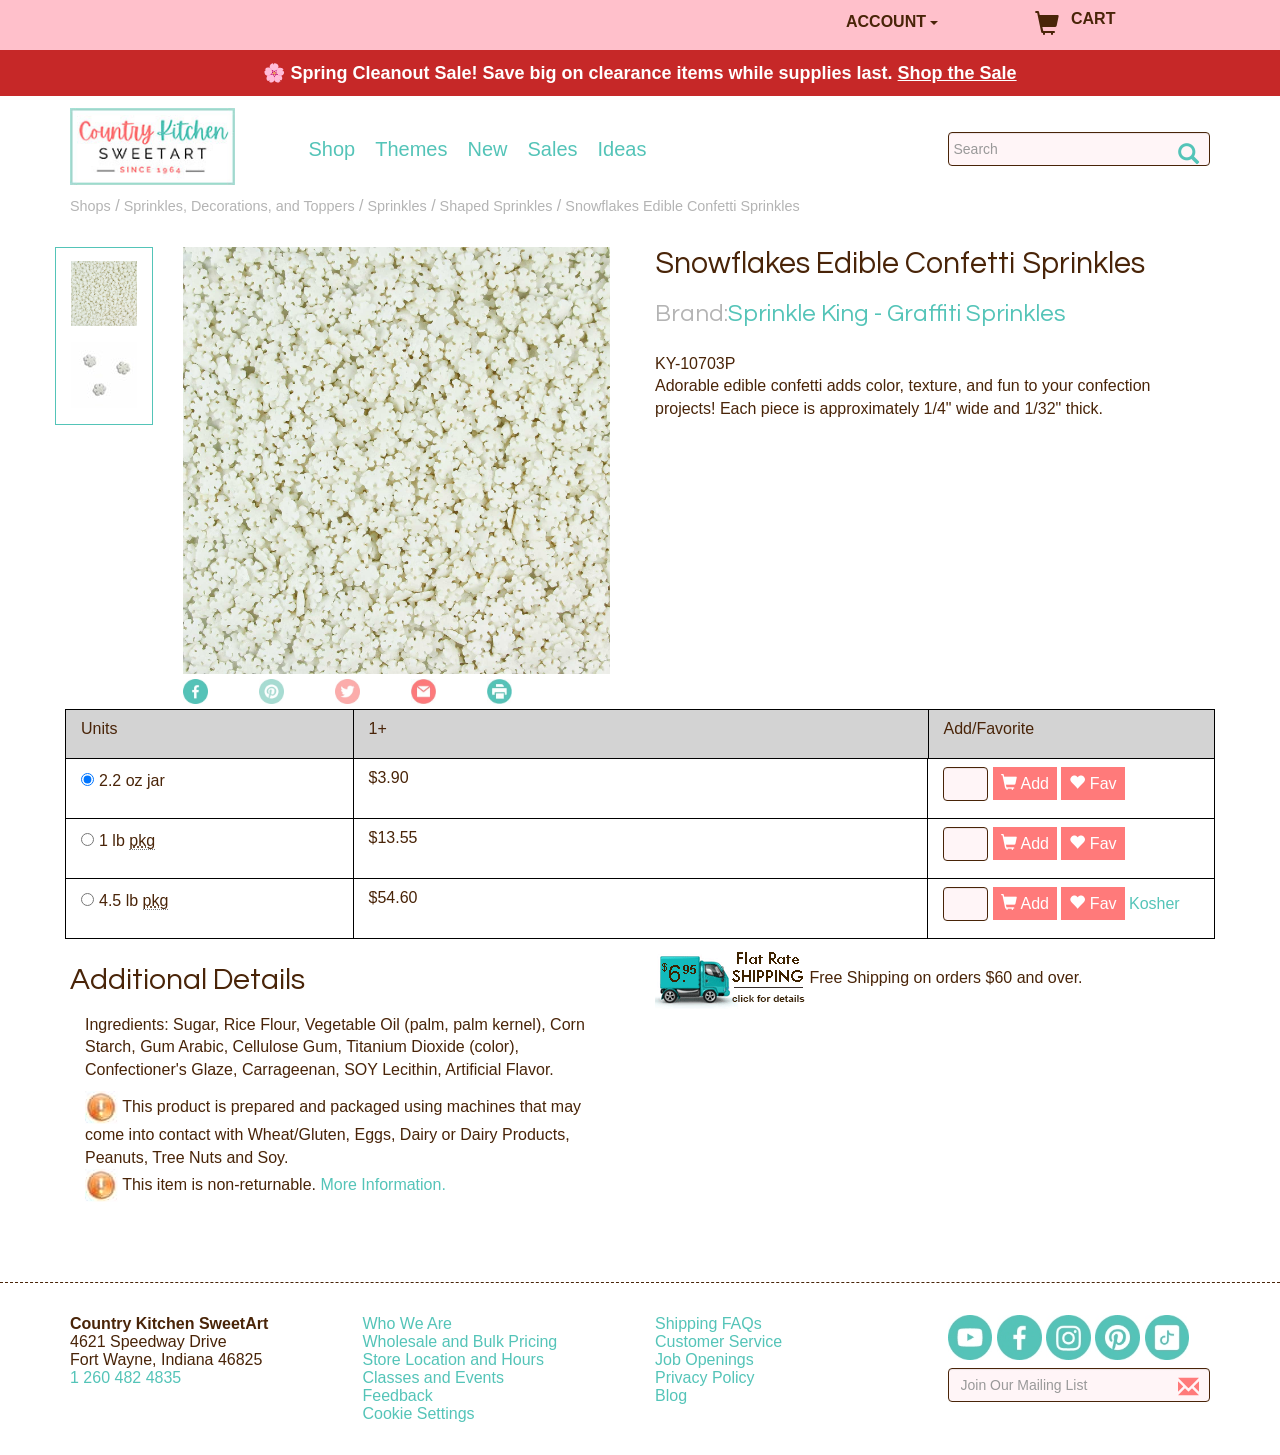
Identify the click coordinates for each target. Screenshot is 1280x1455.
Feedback (398, 1395)
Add (1025, 783)
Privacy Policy (705, 1377)
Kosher (1154, 903)
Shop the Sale (957, 73)
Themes (411, 149)
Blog (671, 1395)
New (487, 149)
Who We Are (408, 1323)
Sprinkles (397, 206)
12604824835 (125, 1377)
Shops (90, 206)
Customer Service (718, 1341)
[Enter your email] (1079, 1385)
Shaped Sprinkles (496, 206)
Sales (553, 149)
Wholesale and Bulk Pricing (460, 1341)
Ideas (622, 149)
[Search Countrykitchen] (1079, 149)
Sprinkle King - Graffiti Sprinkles (897, 313)
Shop (332, 149)
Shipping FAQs (708, 1323)
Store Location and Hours (453, 1359)
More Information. (382, 1184)
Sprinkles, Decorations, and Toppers (239, 206)
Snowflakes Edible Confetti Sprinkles (682, 206)
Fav (1092, 783)
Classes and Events (433, 1377)
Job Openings (704, 1359)
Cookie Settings (419, 1413)
